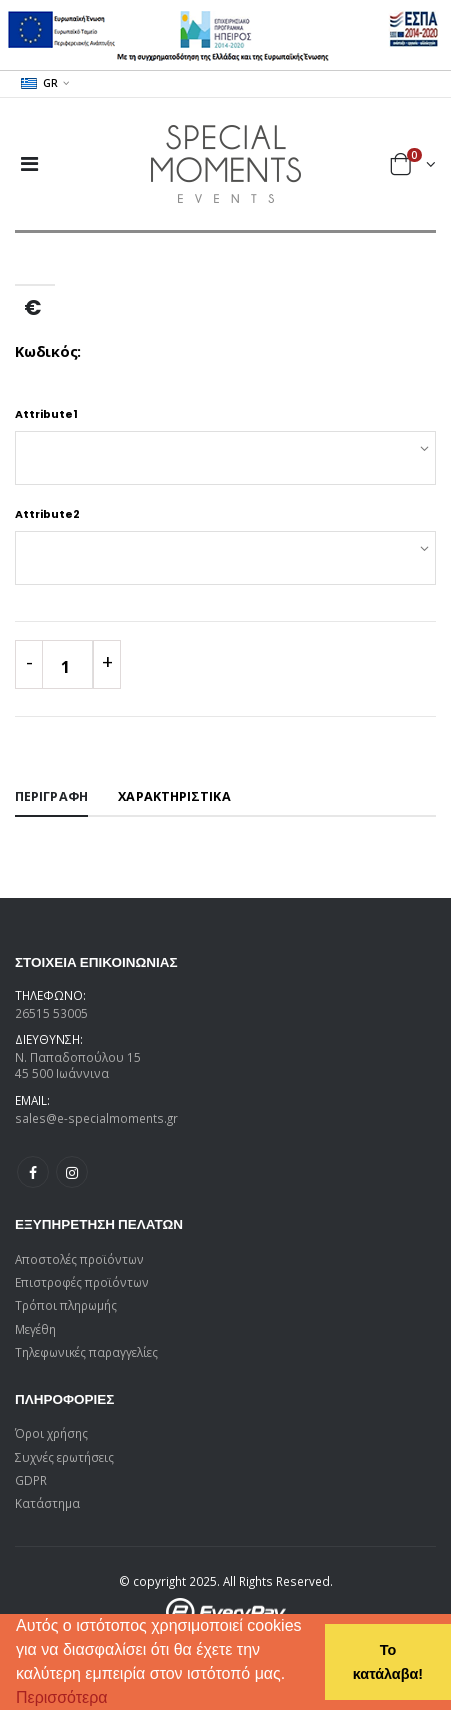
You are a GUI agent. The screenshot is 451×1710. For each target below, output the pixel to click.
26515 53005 (51, 1013)
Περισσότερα (62, 1697)
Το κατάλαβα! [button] (388, 1662)
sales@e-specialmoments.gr (96, 1118)
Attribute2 (47, 514)
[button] (115, 1700)
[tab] (51, 798)
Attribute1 (46, 414)
